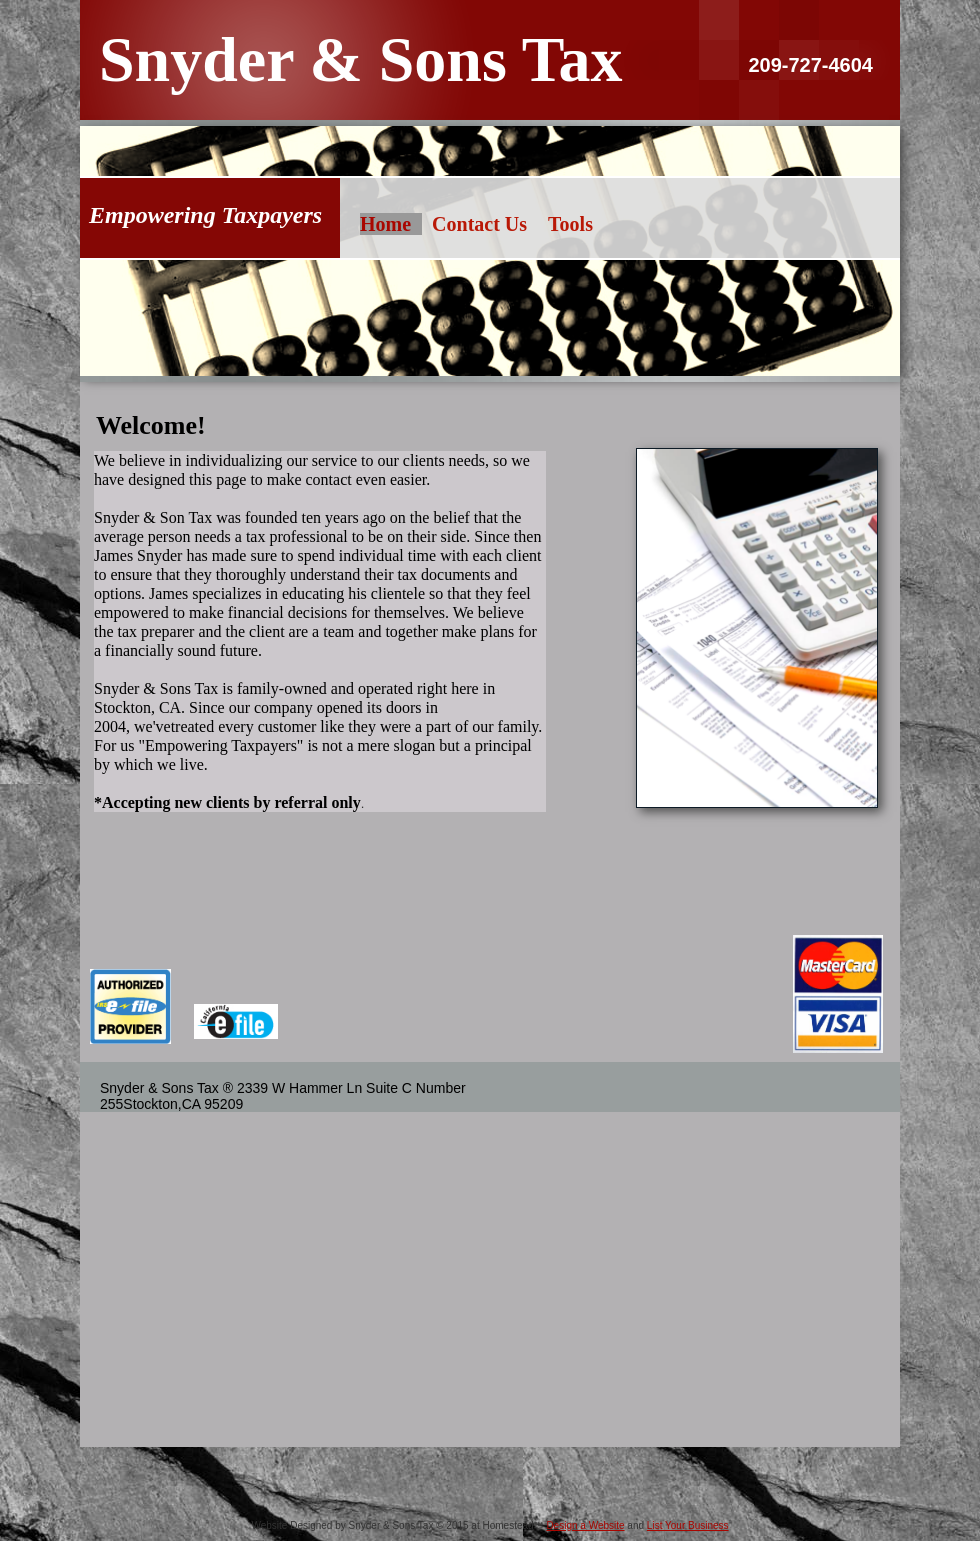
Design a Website (585, 1525)
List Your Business (688, 1525)
